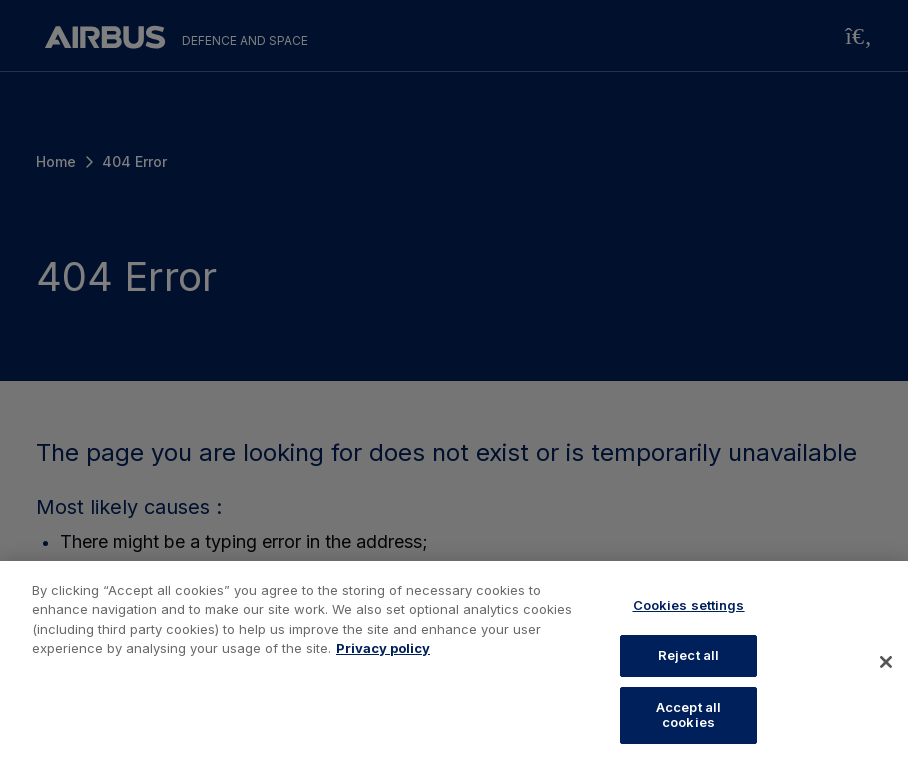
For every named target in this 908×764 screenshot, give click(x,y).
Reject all (688, 655)
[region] (454, 662)
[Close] (886, 662)
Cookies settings (689, 605)
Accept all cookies (688, 715)
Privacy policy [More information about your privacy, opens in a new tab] (383, 648)
